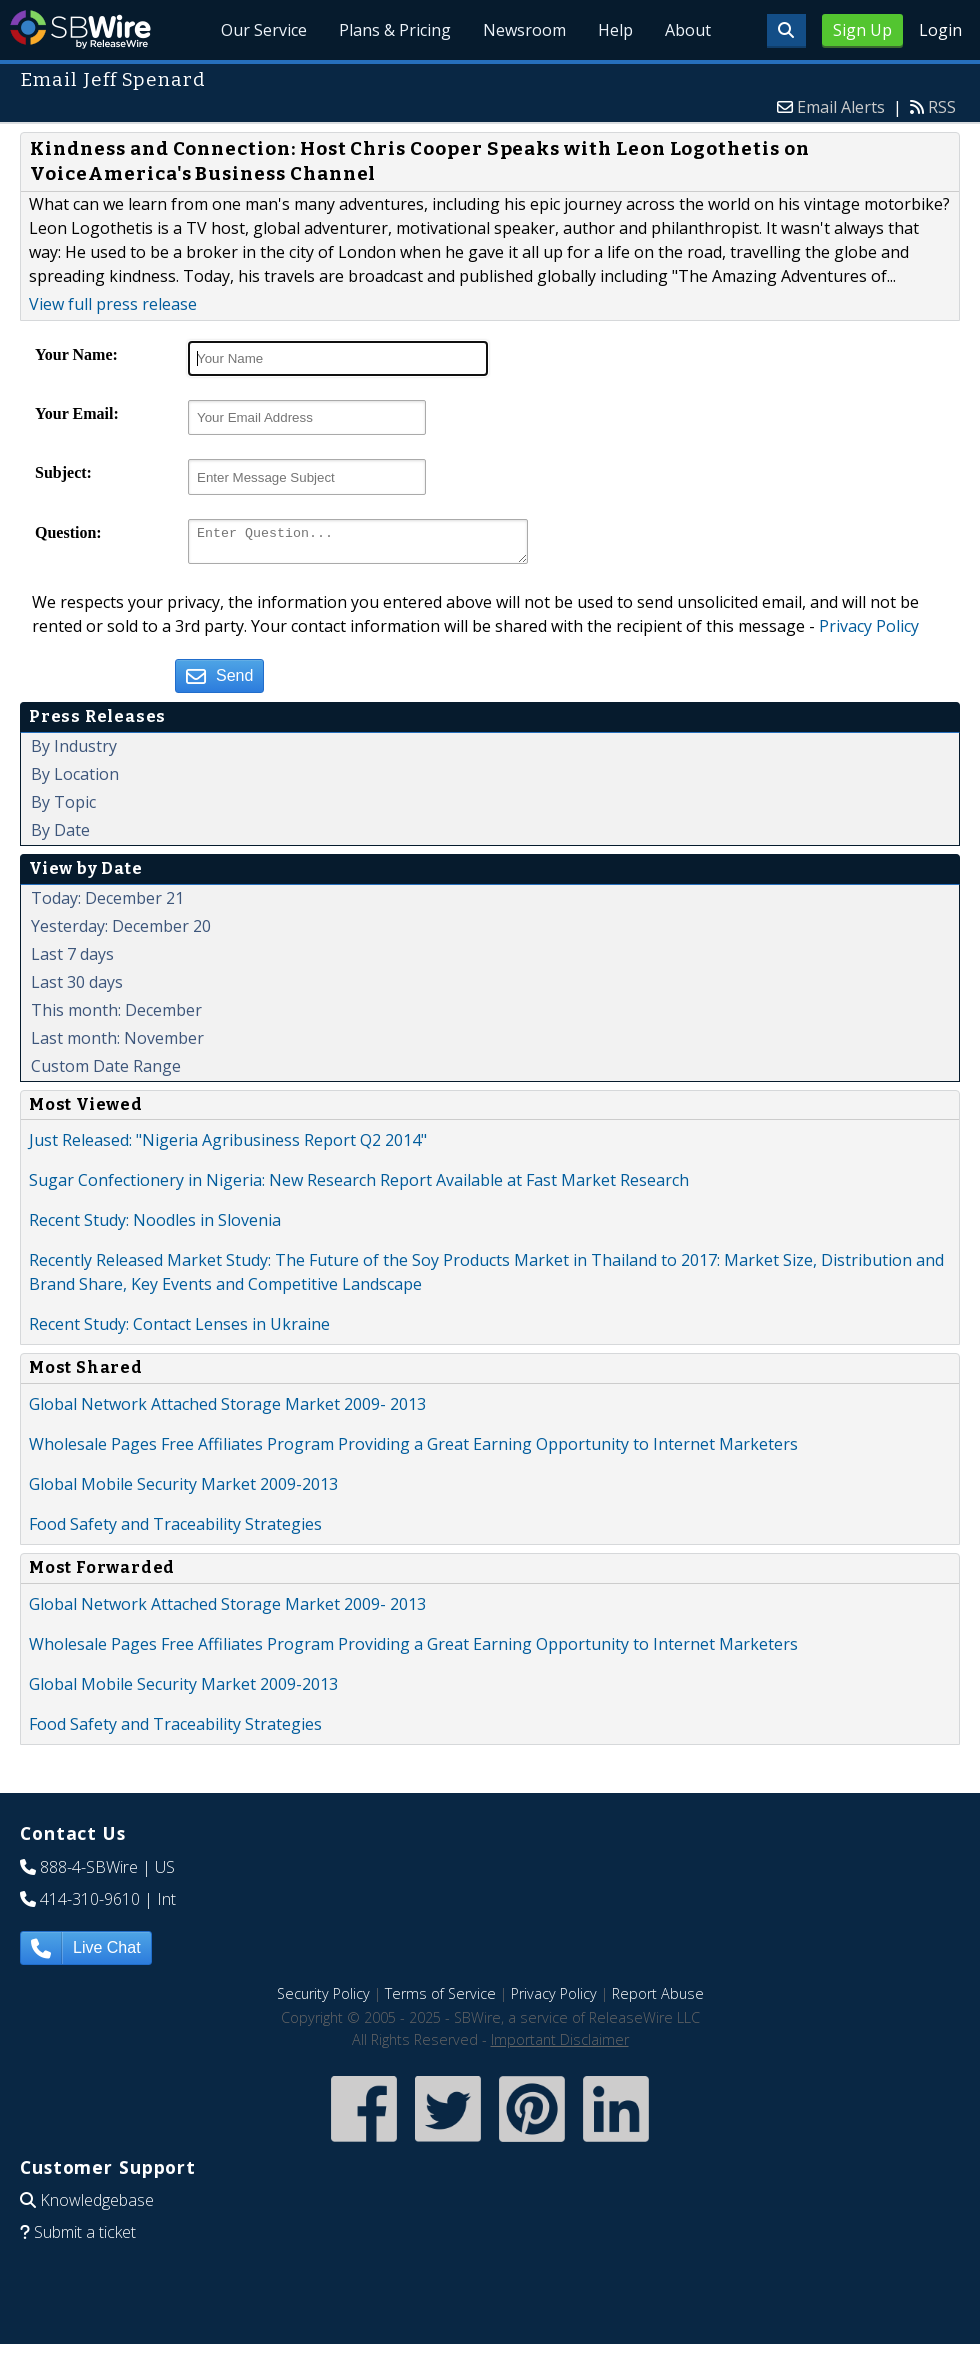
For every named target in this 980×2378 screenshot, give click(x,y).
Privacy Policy (869, 632)
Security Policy (323, 1999)
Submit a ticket (85, 2238)
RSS (942, 107)
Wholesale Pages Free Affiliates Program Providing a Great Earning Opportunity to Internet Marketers (413, 1450)
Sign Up (862, 30)
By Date (60, 836)
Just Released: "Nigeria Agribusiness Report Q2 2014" (228, 1146)
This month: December (116, 1016)
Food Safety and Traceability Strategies (175, 1530)
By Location (75, 780)
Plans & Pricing (396, 30)
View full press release (113, 304)
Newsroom (525, 30)
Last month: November (117, 1044)
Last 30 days (77, 988)
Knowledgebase (97, 2206)
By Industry (74, 752)
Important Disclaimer (560, 2045)
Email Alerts (841, 107)
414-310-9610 (90, 1905)
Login (940, 30)
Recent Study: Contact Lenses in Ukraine (179, 1330)
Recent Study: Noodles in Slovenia (155, 1226)
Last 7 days (72, 960)
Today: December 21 (107, 904)
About (688, 30)
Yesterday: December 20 (121, 932)
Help (615, 30)
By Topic (63, 808)
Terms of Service (440, 1999)
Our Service (265, 30)
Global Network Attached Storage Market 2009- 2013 (227, 1410)
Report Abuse (658, 1999)
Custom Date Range (106, 1072)
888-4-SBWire (89, 1873)
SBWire (80, 29)
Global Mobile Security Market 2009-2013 (183, 1490)
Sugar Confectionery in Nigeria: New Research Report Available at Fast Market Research (359, 1186)
